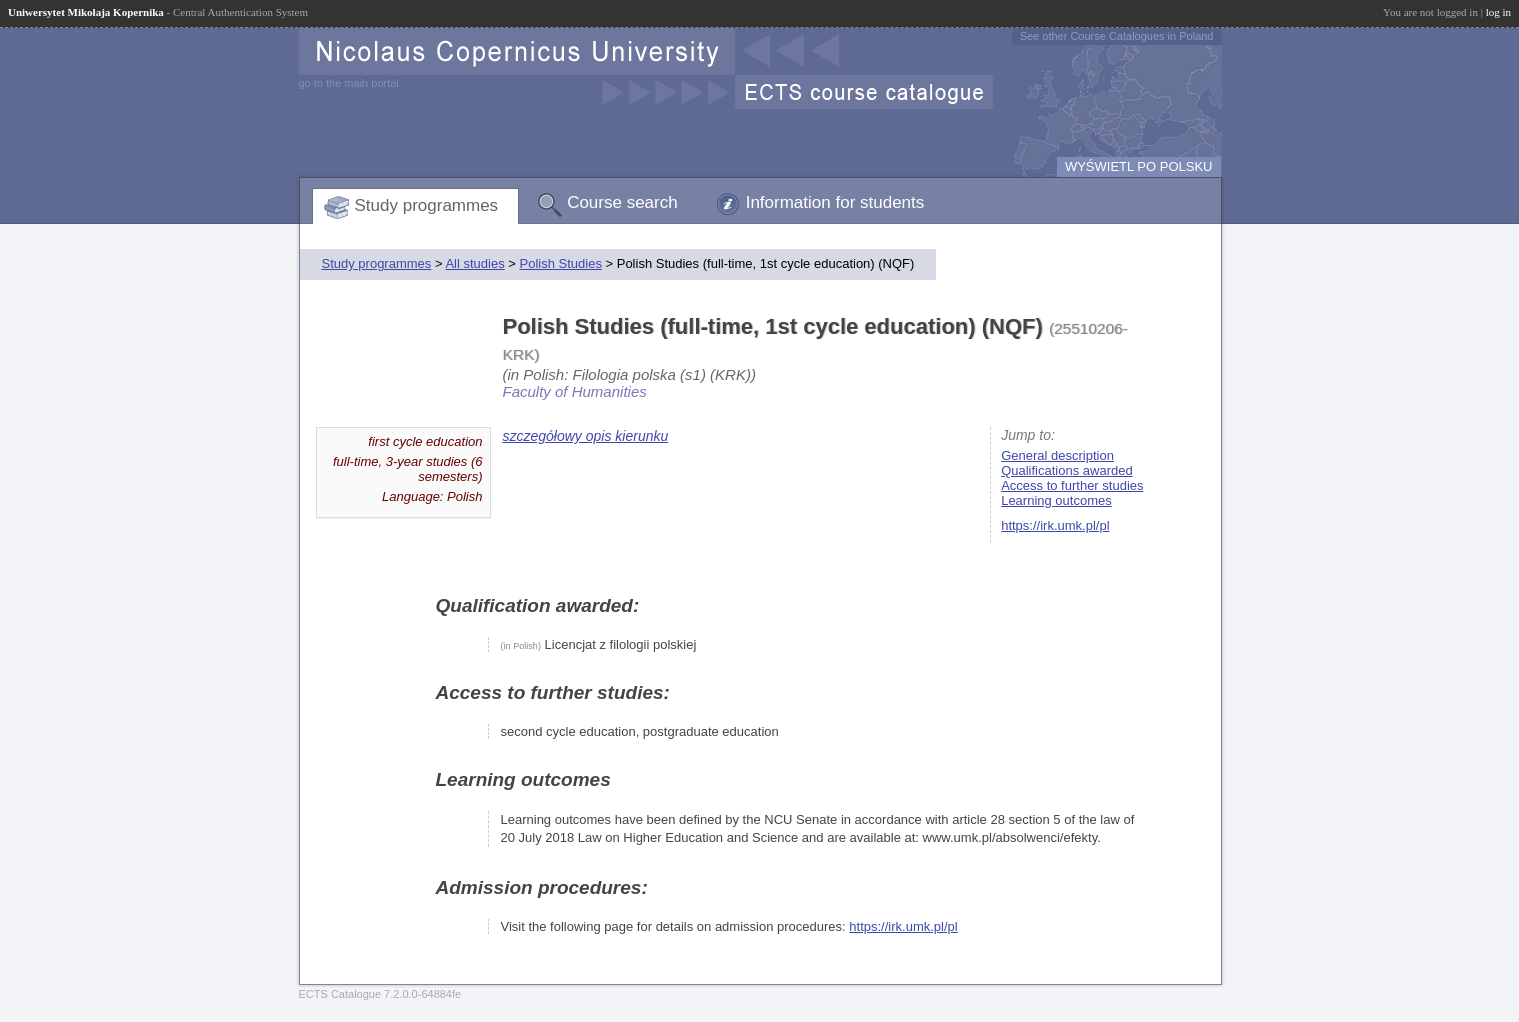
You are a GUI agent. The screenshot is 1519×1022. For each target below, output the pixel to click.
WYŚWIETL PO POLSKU (1139, 166)
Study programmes (427, 205)
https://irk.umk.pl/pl (1055, 525)
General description (1057, 455)
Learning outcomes (1056, 500)
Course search (622, 202)
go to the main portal (349, 83)
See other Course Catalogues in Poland (1117, 36)
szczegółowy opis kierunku (586, 436)
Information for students (835, 202)
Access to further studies (1072, 485)
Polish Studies (561, 263)
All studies (474, 263)
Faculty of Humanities (575, 391)
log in (1498, 12)
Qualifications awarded (1067, 470)
